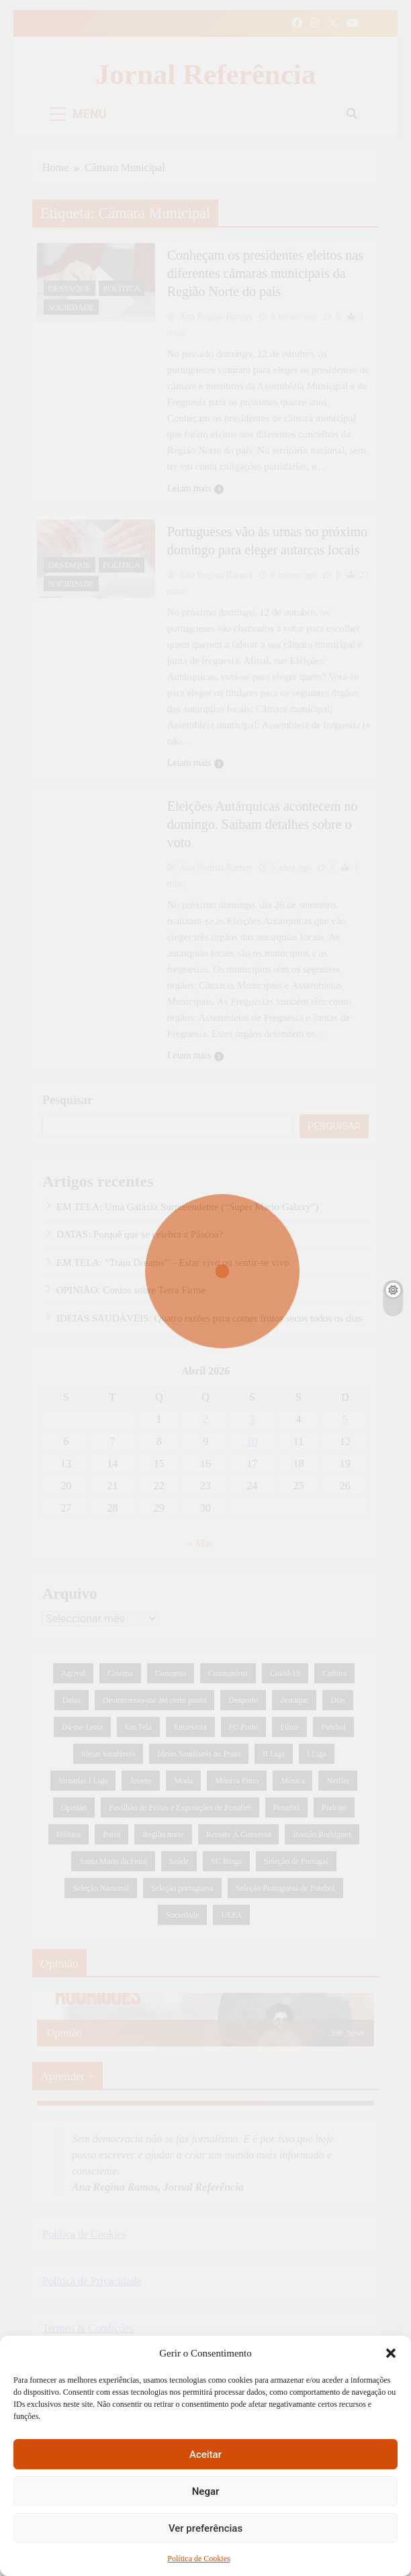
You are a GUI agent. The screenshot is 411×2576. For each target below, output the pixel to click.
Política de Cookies (198, 2558)
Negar (206, 2491)
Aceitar (205, 2454)
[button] (391, 2353)
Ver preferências (205, 2528)
